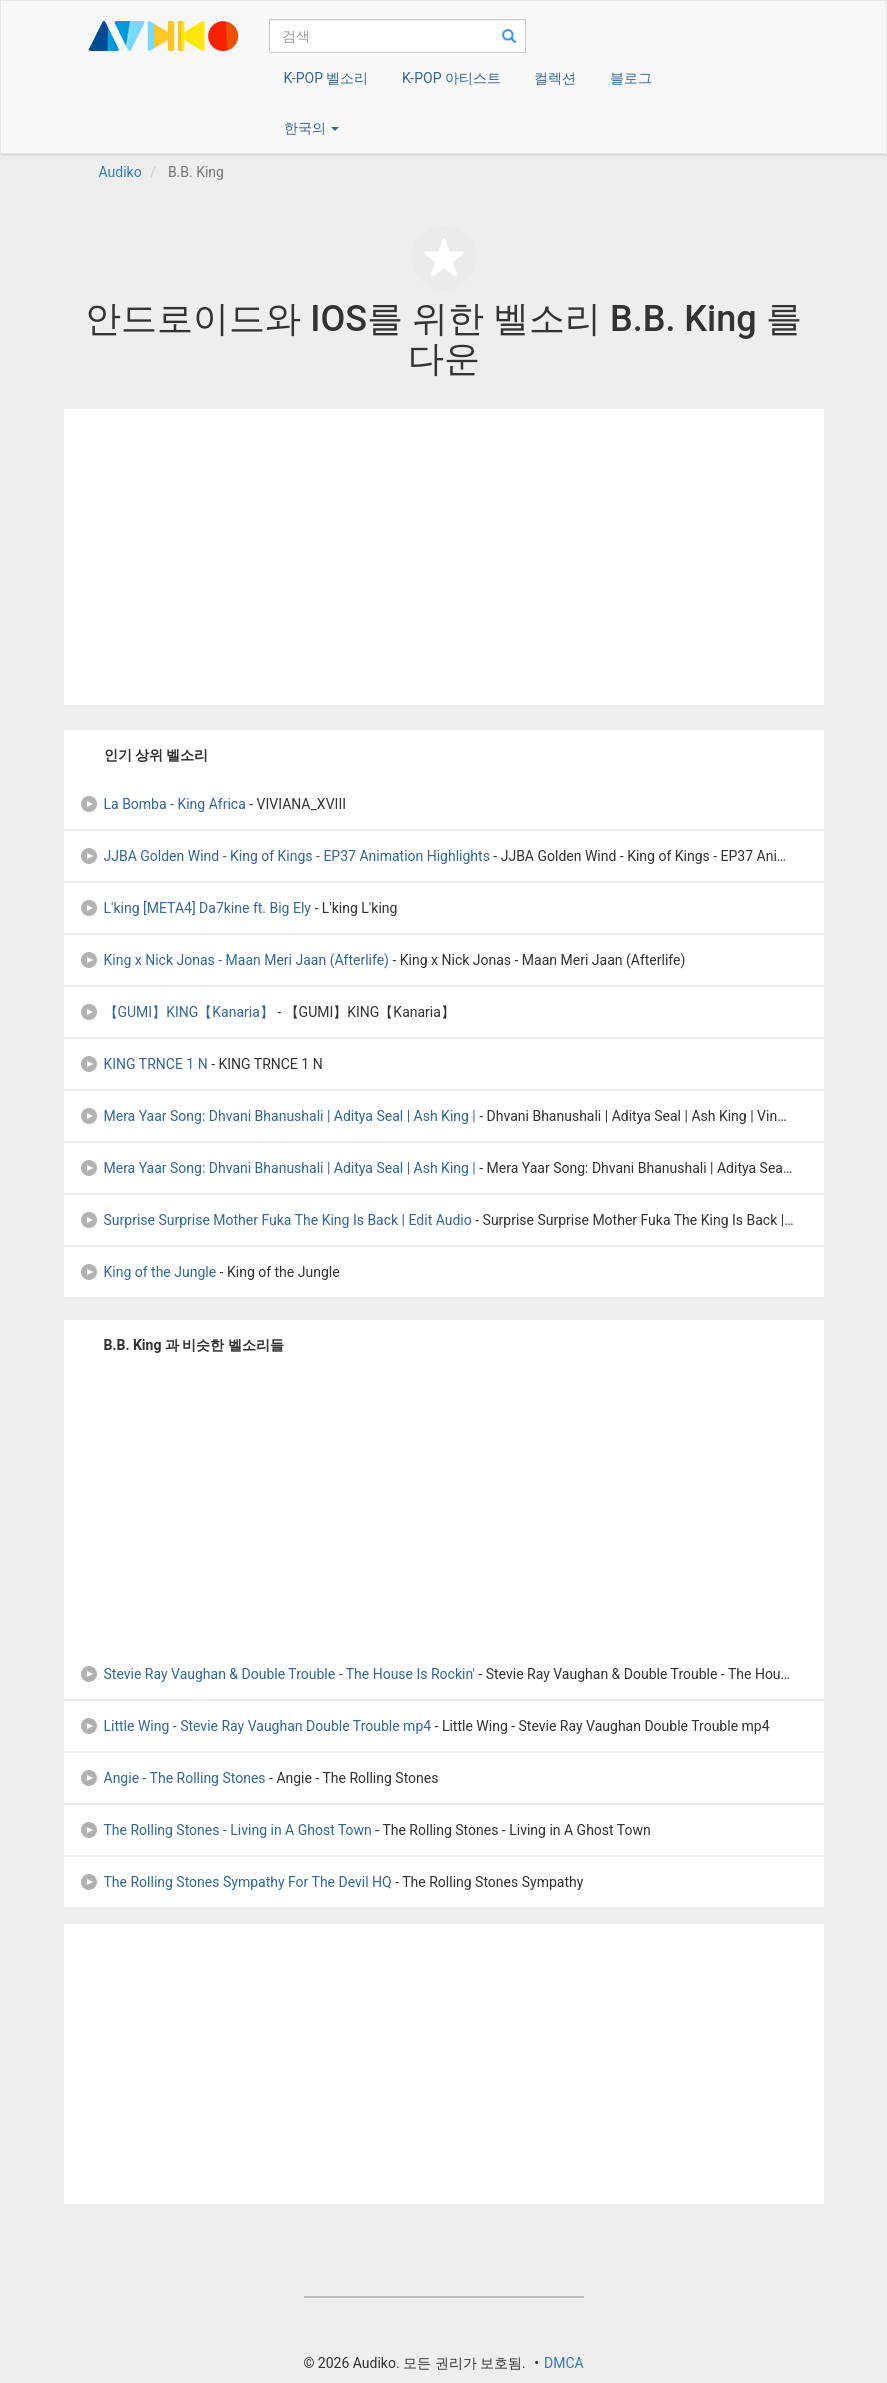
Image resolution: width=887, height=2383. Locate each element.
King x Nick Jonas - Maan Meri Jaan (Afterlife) (234, 960)
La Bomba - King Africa (162, 804)
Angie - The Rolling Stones (172, 1778)
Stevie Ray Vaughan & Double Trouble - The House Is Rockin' (277, 1674)
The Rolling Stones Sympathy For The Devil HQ (235, 1882)
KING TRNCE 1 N (143, 1064)
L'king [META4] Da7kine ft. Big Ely (195, 908)
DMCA (564, 2363)
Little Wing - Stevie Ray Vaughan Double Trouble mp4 (255, 1726)
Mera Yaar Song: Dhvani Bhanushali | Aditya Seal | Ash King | (277, 1116)
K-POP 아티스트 (451, 78)
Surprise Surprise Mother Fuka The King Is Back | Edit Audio (275, 1220)
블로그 (631, 78)
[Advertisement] (444, 557)
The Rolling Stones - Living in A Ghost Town (225, 1830)
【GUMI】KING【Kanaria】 (176, 1012)
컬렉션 (555, 78)
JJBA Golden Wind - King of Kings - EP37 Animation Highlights (284, 856)
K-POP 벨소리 (326, 78)
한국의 (311, 128)
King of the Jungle (148, 1272)
